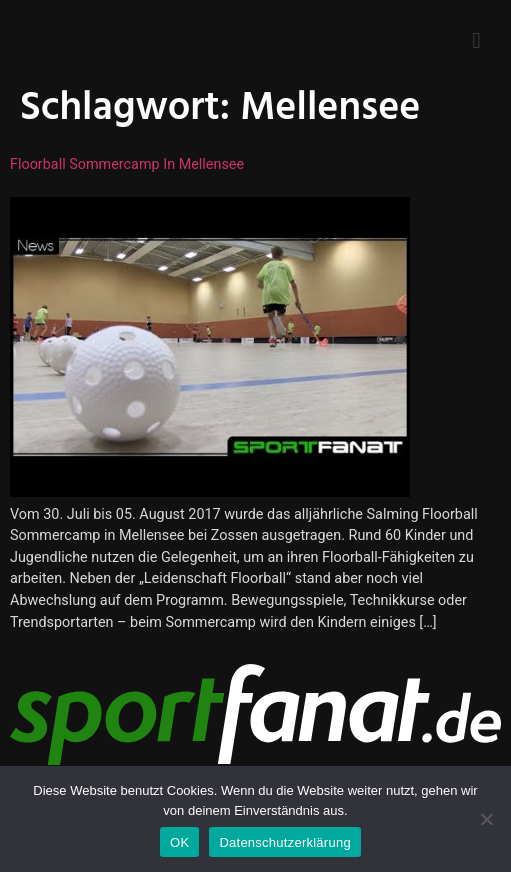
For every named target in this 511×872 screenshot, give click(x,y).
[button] (476, 40)
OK (179, 842)
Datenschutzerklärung (284, 842)
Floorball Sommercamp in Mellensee (127, 164)
